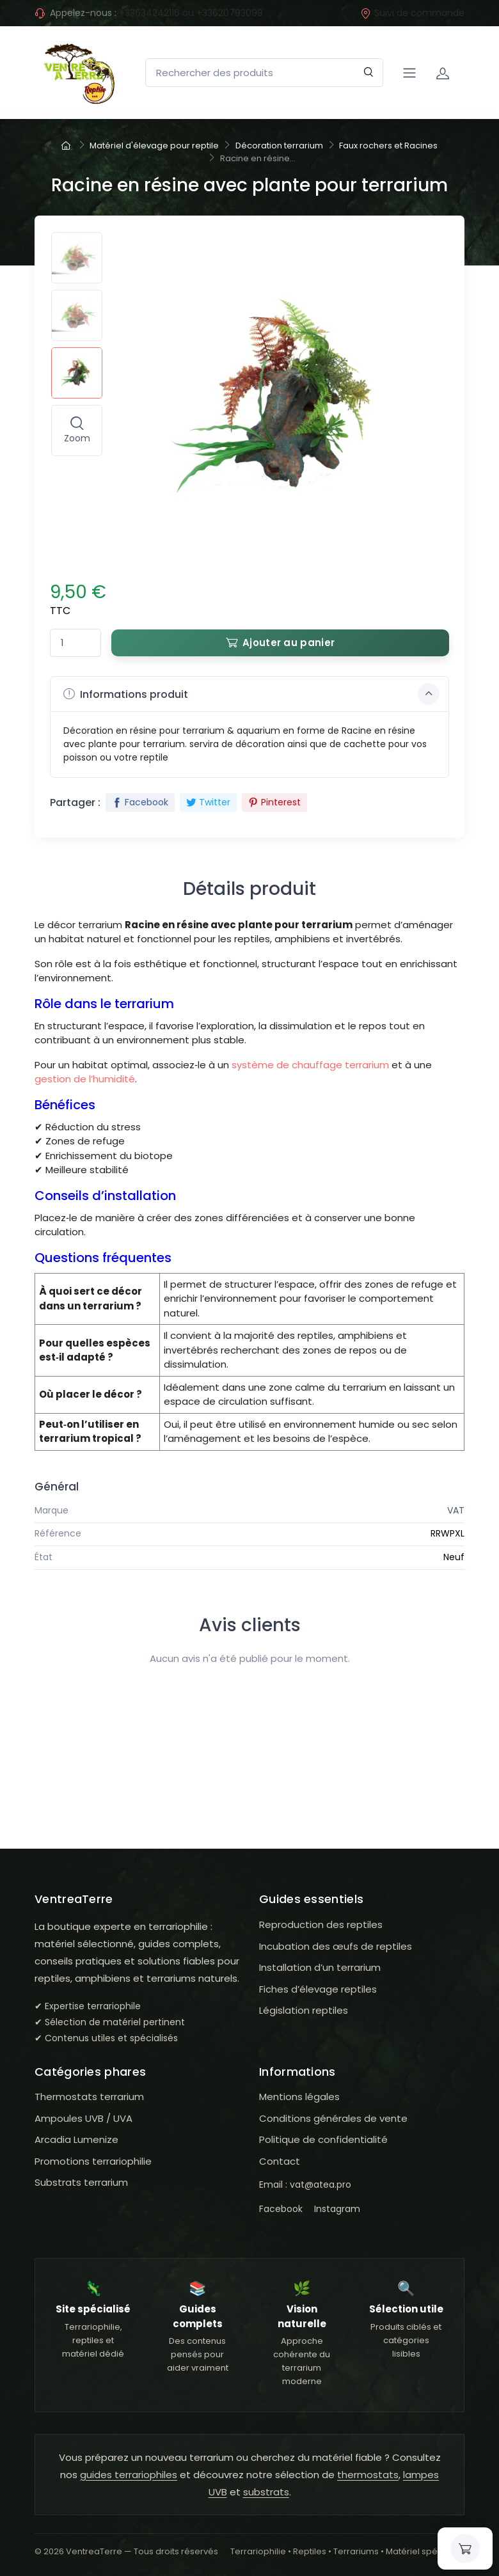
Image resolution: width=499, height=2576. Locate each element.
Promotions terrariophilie (93, 2161)
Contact (279, 2161)
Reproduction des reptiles (321, 1924)
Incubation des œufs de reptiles (335, 1946)
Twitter (208, 802)
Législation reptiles (303, 2010)
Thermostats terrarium (89, 2096)
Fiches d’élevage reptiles (318, 1989)
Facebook (140, 802)
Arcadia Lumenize (76, 2139)
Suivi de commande (412, 12)
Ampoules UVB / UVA (83, 2118)
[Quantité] (75, 643)
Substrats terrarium (81, 2182)
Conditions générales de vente (333, 2118)
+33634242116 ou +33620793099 (191, 12)
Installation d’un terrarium (320, 1967)
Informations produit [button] (251, 694)
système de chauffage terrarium (310, 1064)
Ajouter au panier (280, 642)
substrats (266, 2492)
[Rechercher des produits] (264, 72)
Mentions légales (299, 2096)
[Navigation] (409, 73)
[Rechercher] (368, 72)
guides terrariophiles (128, 2474)
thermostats (368, 2474)
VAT (455, 1510)
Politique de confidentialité (323, 2139)
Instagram (337, 2208)
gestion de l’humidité (85, 1079)
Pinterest (274, 802)
